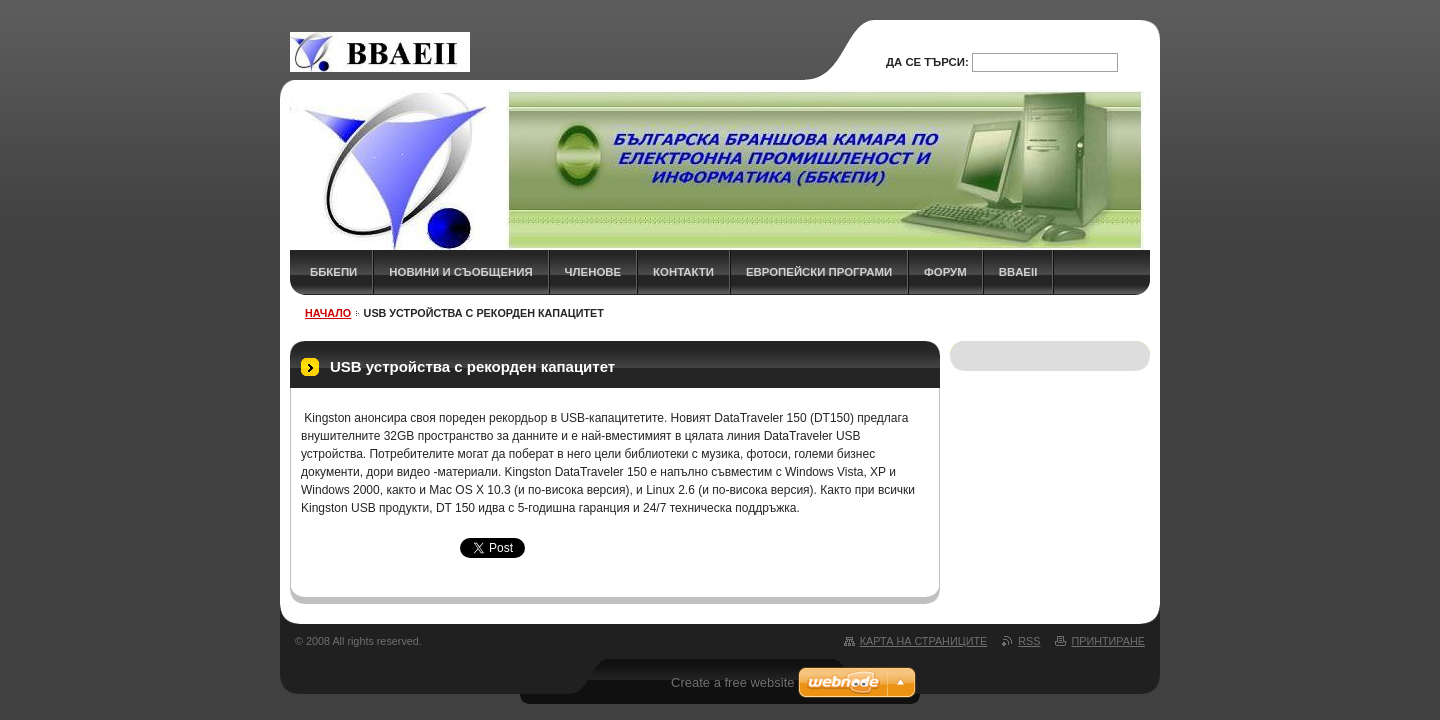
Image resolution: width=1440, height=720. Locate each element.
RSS (1029, 641)
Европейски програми (819, 272)
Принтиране (1108, 641)
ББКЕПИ (333, 272)
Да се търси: (927, 62)
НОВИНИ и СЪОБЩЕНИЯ (460, 272)
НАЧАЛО (328, 313)
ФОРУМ (945, 272)
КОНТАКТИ (683, 272)
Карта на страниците (923, 641)
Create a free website (733, 682)
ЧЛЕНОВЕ (593, 272)
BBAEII (1018, 272)
